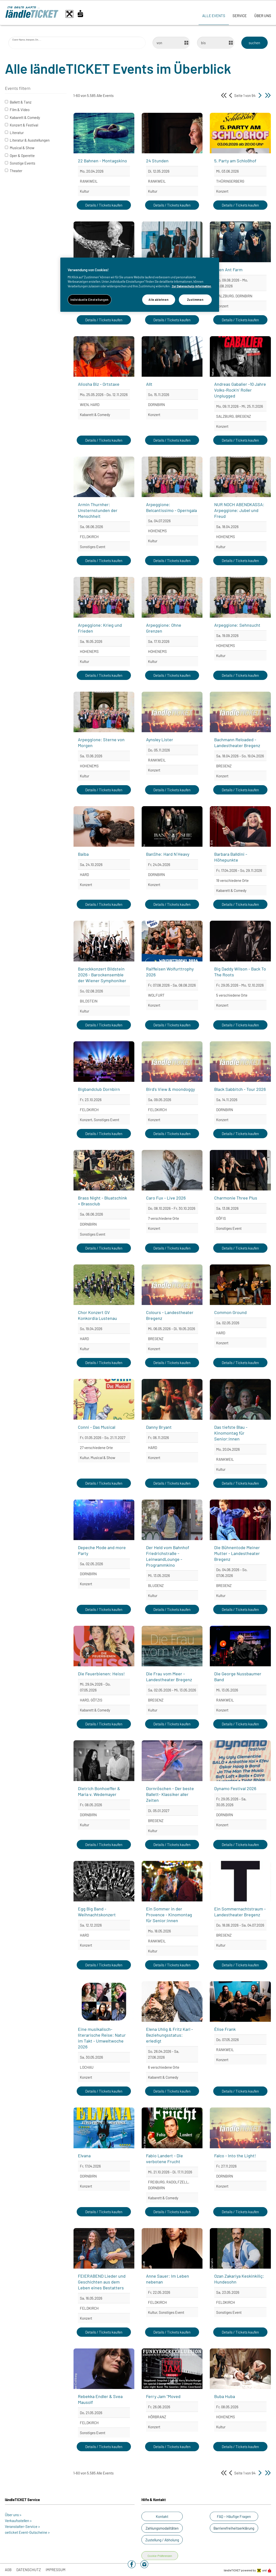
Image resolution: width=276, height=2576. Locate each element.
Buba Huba (224, 2396)
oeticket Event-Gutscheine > (27, 2532)
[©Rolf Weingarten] (104, 241)
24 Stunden (157, 160)
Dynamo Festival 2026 (235, 1788)
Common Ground (230, 1312)
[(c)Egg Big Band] (104, 1880)
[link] (214, 12)
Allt (149, 384)
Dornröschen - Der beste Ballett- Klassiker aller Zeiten (170, 1794)
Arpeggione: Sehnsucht (237, 625)
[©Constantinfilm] (104, 132)
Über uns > (13, 2515)
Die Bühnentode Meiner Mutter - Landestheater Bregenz (237, 1553)
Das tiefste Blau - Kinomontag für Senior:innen (230, 1432)
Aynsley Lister (159, 739)
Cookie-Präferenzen (160, 2555)
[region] (139, 285)
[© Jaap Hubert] (172, 1399)
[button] (259, 95)
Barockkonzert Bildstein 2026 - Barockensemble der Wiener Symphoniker (102, 974)
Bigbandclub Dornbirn (99, 1089)
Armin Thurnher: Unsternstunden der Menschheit (97, 510)
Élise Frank (225, 2029)
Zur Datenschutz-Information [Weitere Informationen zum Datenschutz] (191, 286)
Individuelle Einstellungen (89, 299)
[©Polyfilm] (172, 132)
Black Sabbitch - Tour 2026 (240, 1089)
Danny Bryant (159, 1427)
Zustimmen (195, 299)
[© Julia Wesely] (104, 940)
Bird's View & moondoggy (170, 1089)
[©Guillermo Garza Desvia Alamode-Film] (240, 1399)
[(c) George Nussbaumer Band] (240, 1645)
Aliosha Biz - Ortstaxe (98, 384)
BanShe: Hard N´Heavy (167, 854)
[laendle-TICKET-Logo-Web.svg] (49, 13)
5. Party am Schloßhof (235, 160)
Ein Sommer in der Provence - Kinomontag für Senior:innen (169, 1914)
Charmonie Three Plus (235, 1197)
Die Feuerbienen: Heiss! (101, 1673)
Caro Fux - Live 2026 (166, 1197)
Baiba (83, 854)
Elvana (84, 2155)
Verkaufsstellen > (18, 2520)
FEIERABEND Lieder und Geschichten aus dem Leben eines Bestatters (102, 2281)
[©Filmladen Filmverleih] (172, 1519)
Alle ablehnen (159, 299)
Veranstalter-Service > (22, 2526)
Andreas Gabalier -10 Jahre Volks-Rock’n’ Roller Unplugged (240, 389)
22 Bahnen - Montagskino (102, 160)
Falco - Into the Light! (235, 2155)
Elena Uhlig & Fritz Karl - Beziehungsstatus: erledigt (169, 2035)
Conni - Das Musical (96, 1427)
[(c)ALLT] (172, 356)
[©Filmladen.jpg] (172, 1880)
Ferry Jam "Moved (163, 2396)
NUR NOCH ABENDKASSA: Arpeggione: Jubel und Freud (239, 510)
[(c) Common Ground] (240, 1284)
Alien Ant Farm (228, 269)
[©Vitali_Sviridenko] (104, 826)
